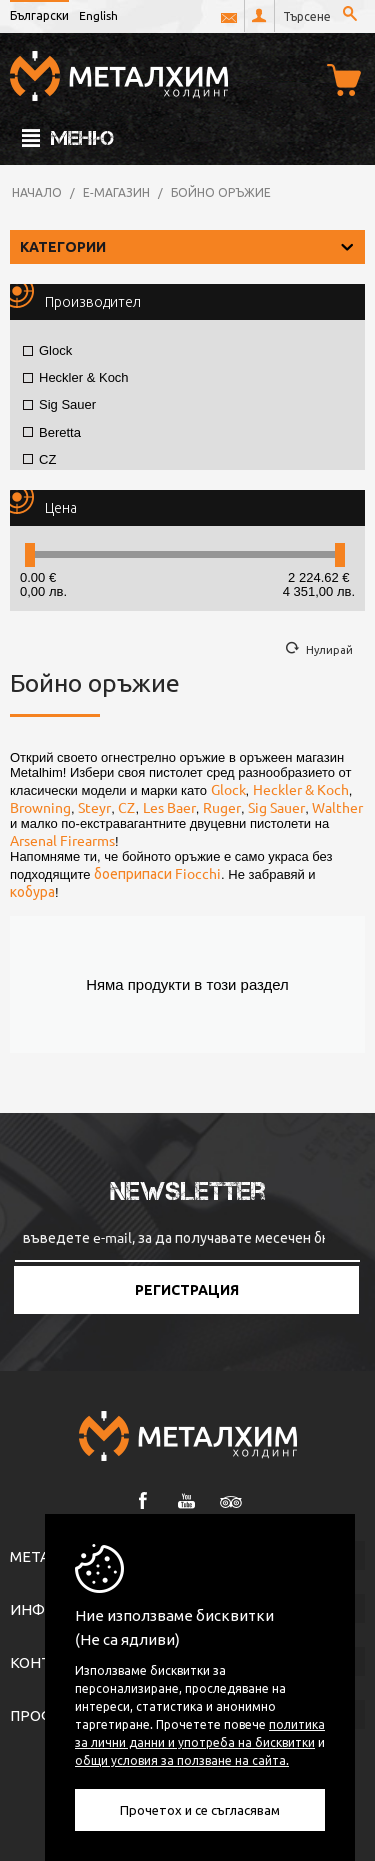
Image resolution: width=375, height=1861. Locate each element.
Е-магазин (116, 192)
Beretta (52, 432)
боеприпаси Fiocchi (157, 873)
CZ (39, 459)
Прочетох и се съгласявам (200, 1809)
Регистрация (187, 1290)
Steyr (94, 807)
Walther (337, 807)
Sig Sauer (59, 404)
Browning (40, 807)
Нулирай (329, 649)
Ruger (222, 807)
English (98, 15)
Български (39, 15)
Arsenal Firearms (62, 840)
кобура (32, 891)
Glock (47, 350)
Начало (37, 192)
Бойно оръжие (221, 192)
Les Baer (169, 807)
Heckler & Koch (76, 377)
